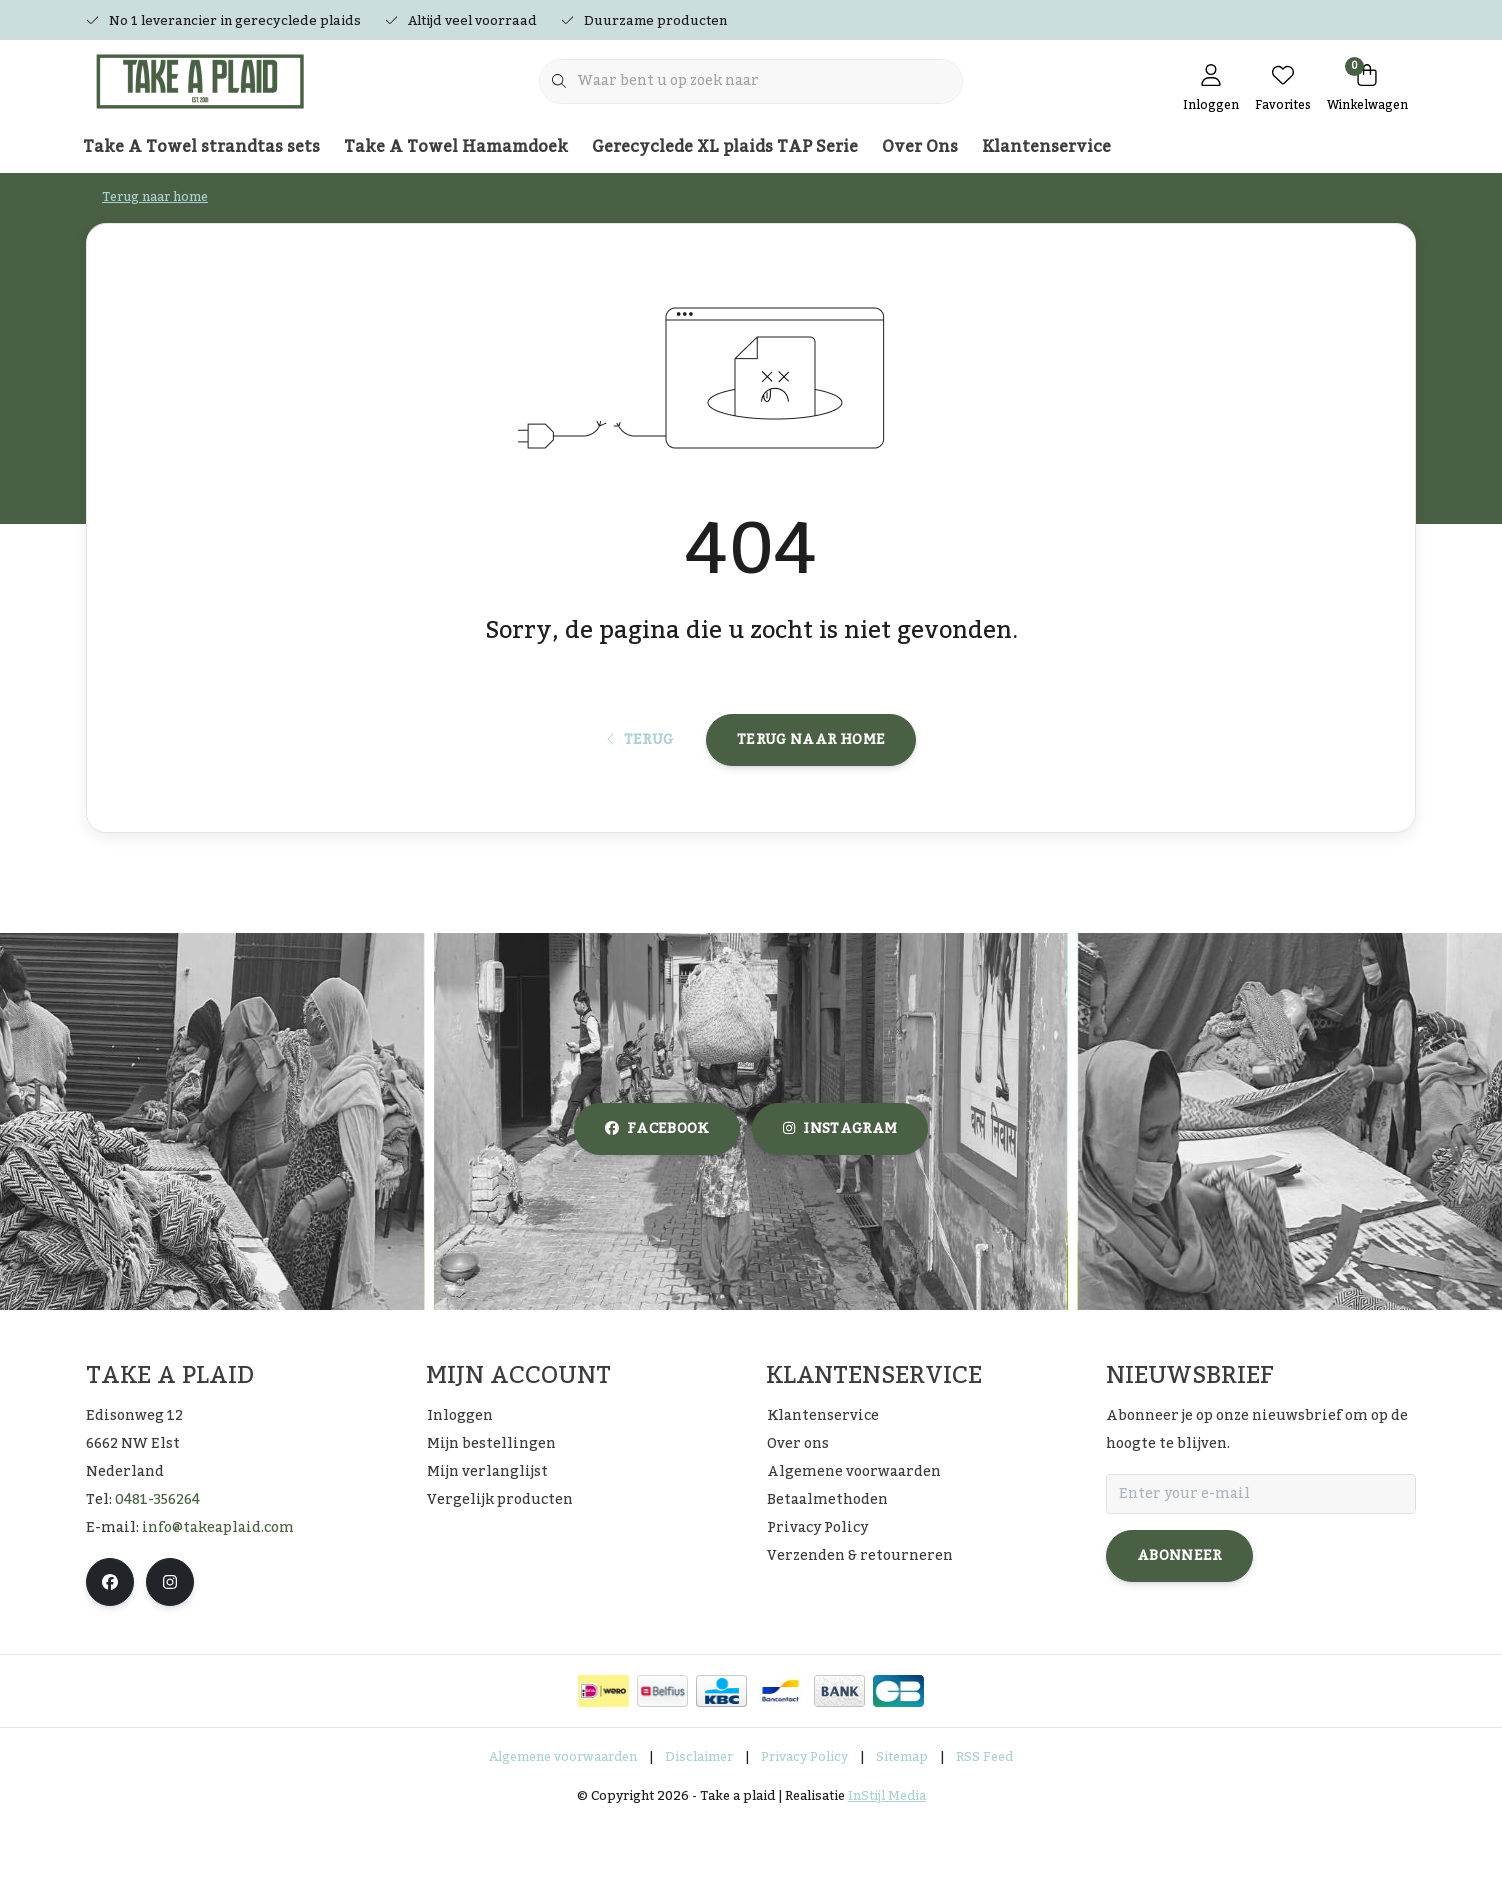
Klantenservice (1046, 147)
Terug (640, 807)
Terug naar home (811, 807)
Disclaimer (699, 1838)
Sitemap (902, 1838)
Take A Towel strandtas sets (201, 147)
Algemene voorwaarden (563, 1838)
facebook (657, 1211)
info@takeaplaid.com (218, 1609)
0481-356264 (157, 1581)
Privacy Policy (804, 1838)
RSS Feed (984, 1838)
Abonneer (1179, 1637)
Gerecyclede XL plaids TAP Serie (725, 147)
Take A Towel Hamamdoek (456, 147)
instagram (840, 1211)
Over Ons (920, 147)
